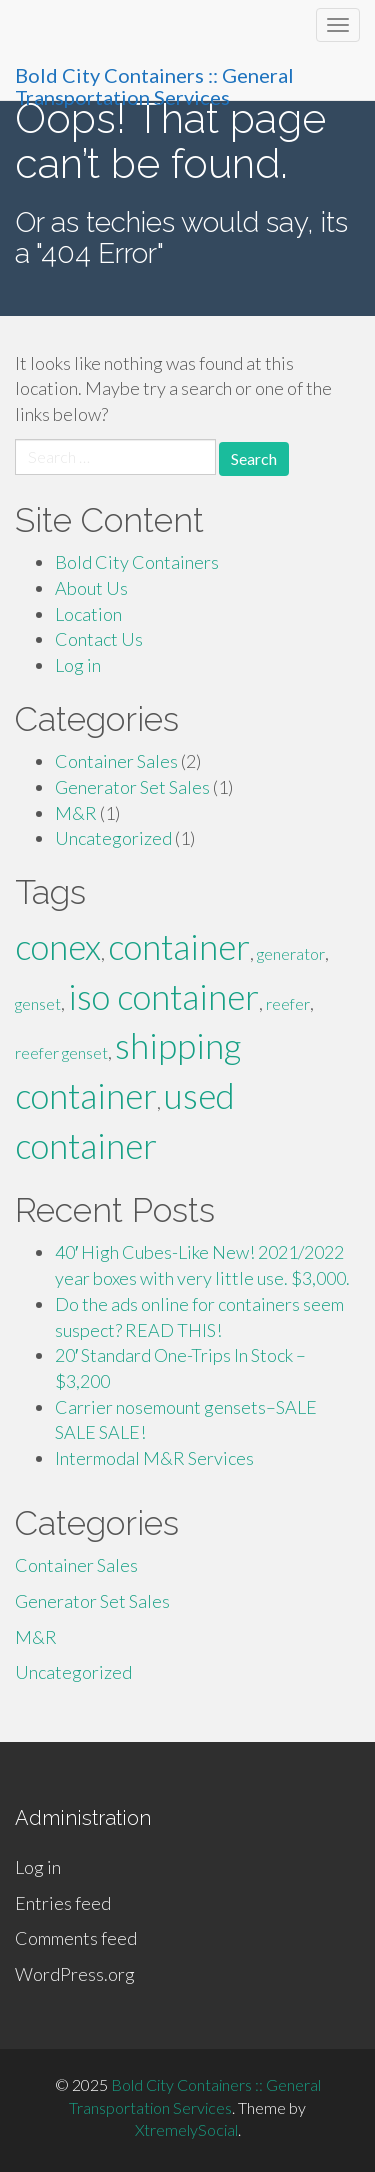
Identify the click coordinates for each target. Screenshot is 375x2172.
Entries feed (63, 1903)
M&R (76, 813)
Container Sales (116, 761)
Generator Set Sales (132, 787)
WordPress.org (75, 1974)
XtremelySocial (186, 2129)
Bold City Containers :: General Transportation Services (154, 81)
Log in (78, 665)
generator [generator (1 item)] (291, 953)
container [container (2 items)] (179, 946)
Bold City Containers (137, 562)
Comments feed (76, 1938)
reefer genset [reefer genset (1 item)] (61, 1052)
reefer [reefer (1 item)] (288, 1003)
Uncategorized (113, 838)
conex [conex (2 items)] (58, 946)
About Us (91, 588)
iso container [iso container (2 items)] (163, 996)
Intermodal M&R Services (154, 1458)
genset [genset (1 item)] (38, 1003)
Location (88, 614)
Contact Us (99, 639)
